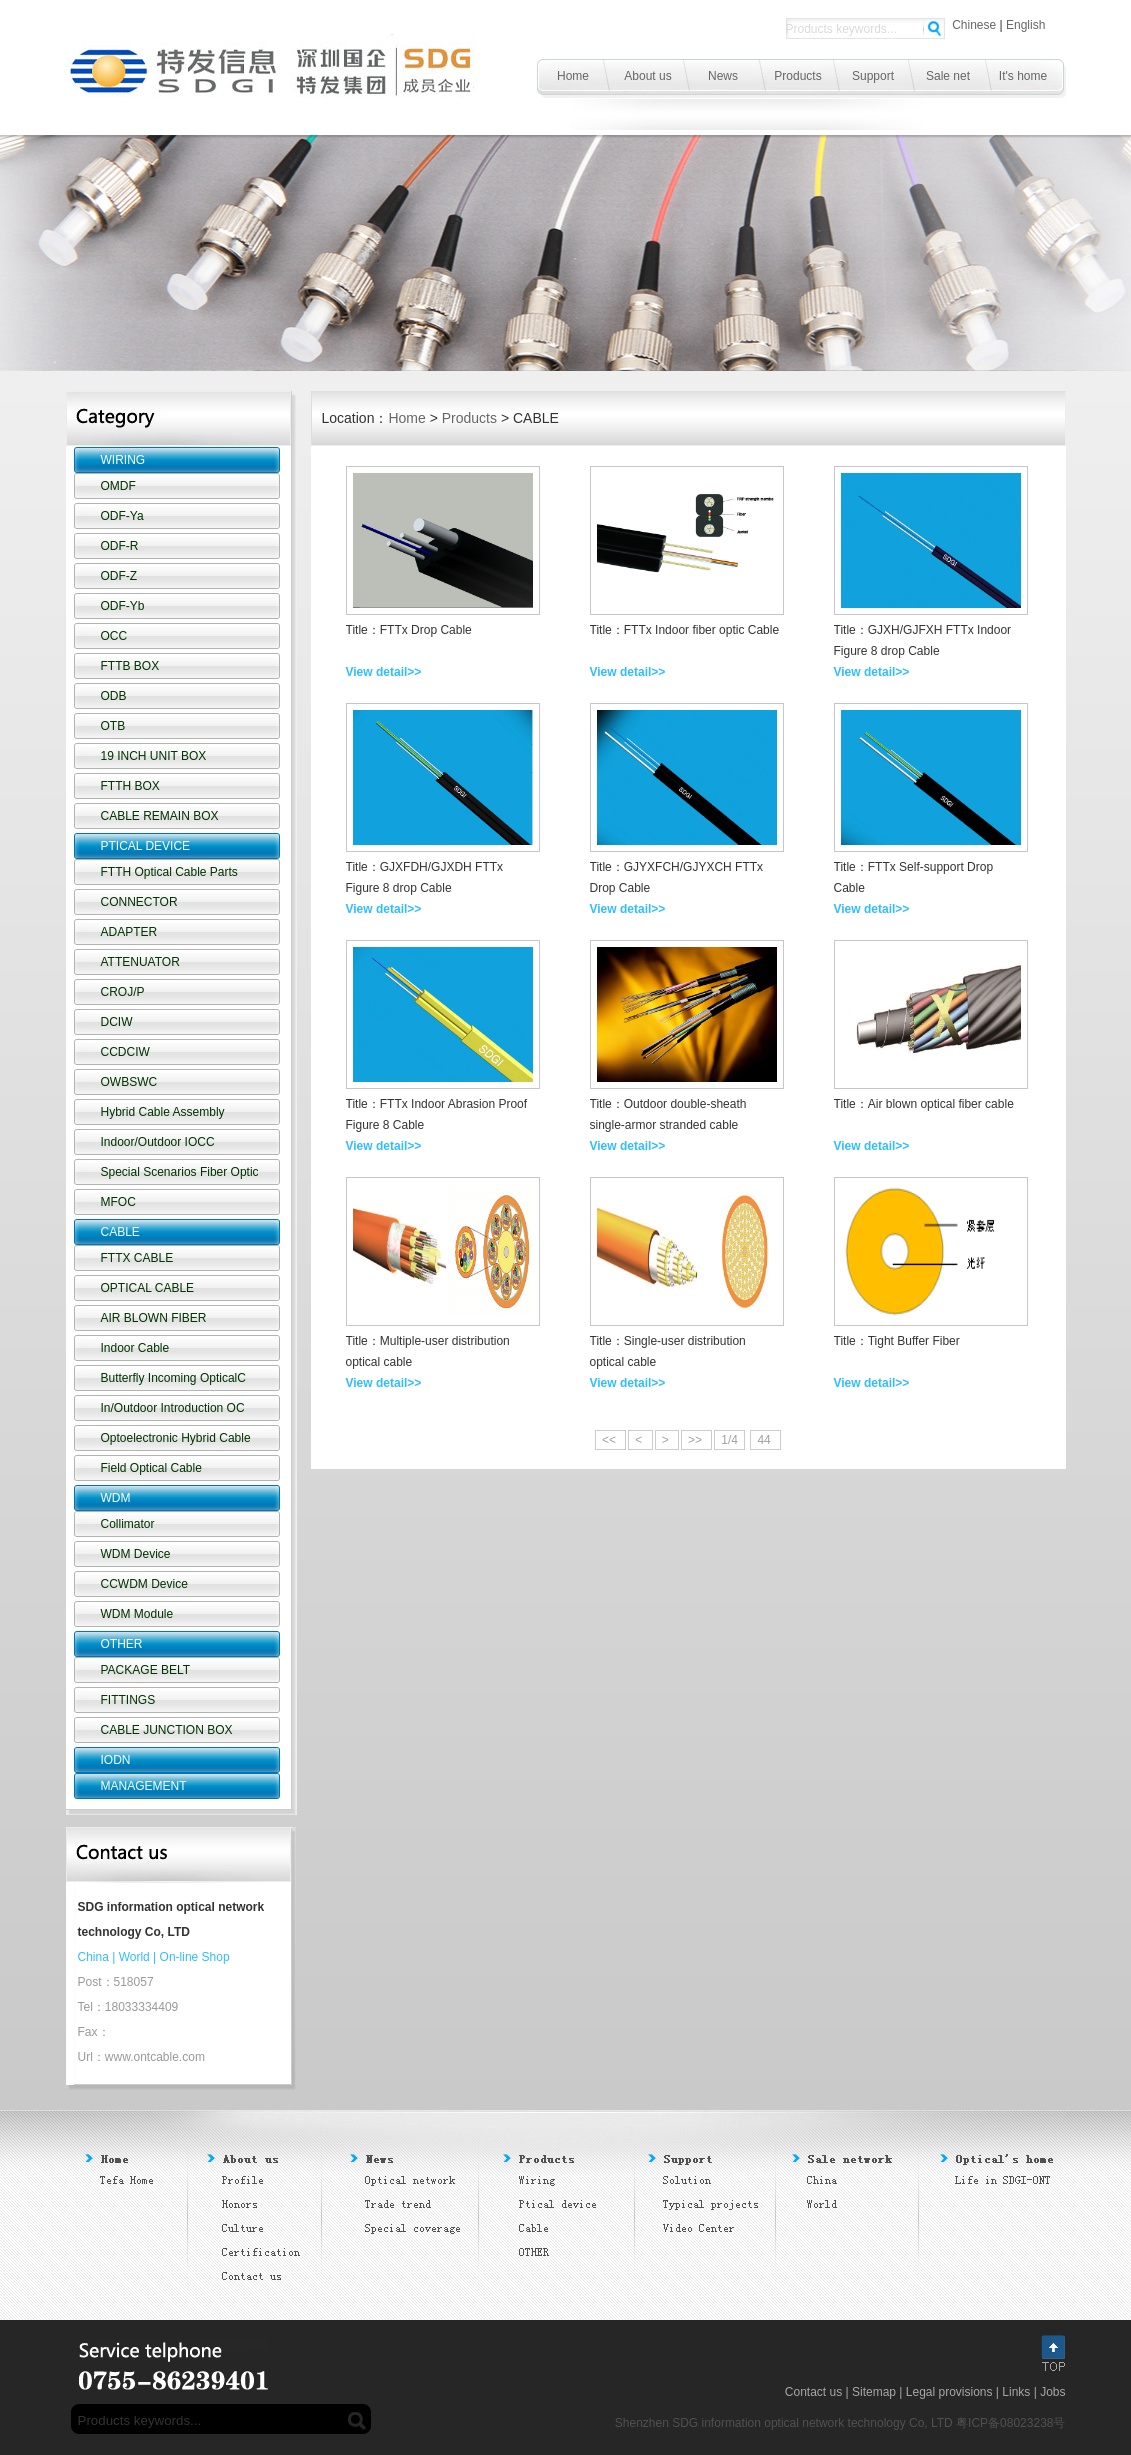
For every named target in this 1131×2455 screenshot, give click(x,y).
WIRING (123, 460)
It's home (1023, 76)
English (1025, 25)
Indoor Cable (135, 1348)
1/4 (729, 1440)
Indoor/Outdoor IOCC (158, 1142)
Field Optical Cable (151, 1468)
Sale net (948, 76)
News (723, 76)
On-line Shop (195, 1957)
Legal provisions (949, 2392)
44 (765, 1440)
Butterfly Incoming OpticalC (173, 1378)
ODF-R (120, 546)
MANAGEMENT (144, 1786)
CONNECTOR (139, 902)
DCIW (117, 1022)
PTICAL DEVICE (146, 846)
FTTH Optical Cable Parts (169, 872)
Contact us (813, 2392)
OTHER (122, 1644)
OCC (114, 636)
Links (1016, 2392)
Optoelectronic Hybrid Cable (176, 1438)
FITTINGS (128, 1700)
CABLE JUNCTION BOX (167, 1730)
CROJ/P (123, 992)
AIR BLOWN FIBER (154, 1318)
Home (573, 76)
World (134, 1957)
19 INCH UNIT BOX (154, 756)
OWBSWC (129, 1082)
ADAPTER (129, 932)
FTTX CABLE (137, 1258)
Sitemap (874, 2392)
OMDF (118, 486)
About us (647, 76)
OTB (113, 726)
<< (610, 1440)
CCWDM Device (144, 1584)
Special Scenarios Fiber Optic (180, 1172)
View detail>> (384, 672)
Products (797, 76)
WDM (116, 1498)
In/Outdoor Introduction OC (173, 1408)
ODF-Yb (123, 606)
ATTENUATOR (140, 962)
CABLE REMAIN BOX (160, 816)
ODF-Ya (122, 516)
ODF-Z (119, 576)
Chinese (974, 25)
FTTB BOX (130, 666)
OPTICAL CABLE (148, 1288)
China (93, 1957)
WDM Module (137, 1614)
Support (873, 76)
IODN (116, 1760)
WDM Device (136, 1554)
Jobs (1052, 2392)
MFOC (118, 1202)
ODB (114, 696)
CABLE (120, 1232)
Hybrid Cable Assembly (163, 1112)
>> (696, 1440)
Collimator (128, 1524)
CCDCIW (125, 1052)
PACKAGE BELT (146, 1670)
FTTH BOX (130, 786)
